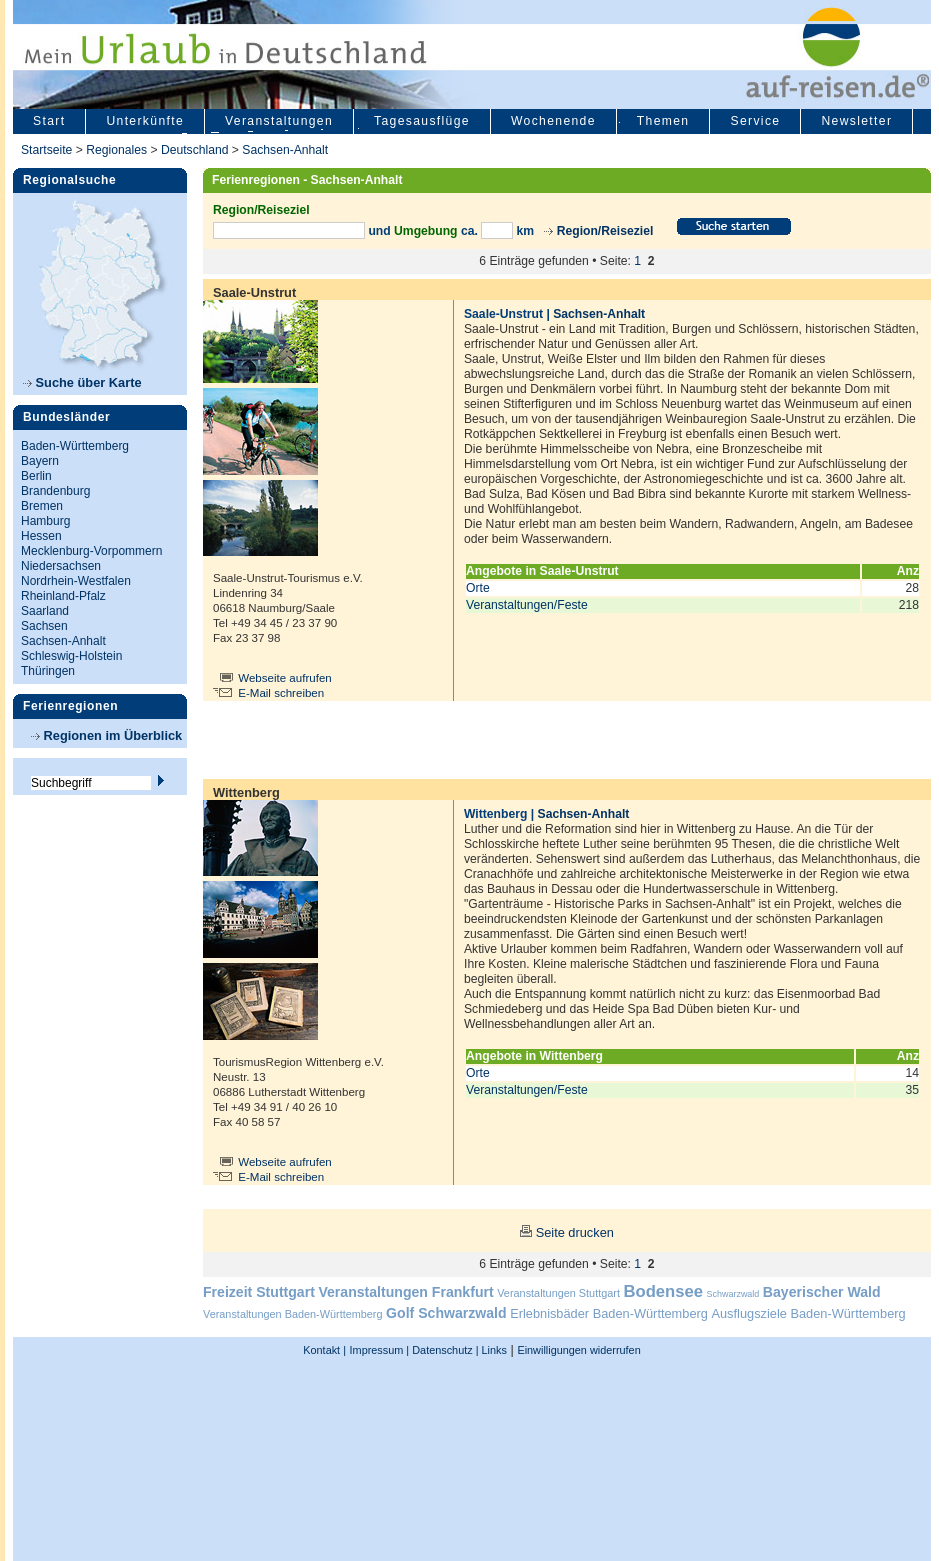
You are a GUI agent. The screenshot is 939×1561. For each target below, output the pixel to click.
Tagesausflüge (422, 121)
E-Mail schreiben (281, 693)
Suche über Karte (82, 382)
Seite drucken (575, 1232)
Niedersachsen (61, 566)
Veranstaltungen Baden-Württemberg (293, 1314)
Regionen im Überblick (106, 735)
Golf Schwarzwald (446, 1313)
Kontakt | (324, 1350)
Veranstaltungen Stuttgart (558, 1293)
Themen (663, 121)
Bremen (42, 506)
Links (493, 1350)
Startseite (46, 150)
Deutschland (195, 150)
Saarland (45, 611)
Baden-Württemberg (75, 446)
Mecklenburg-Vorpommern (91, 551)
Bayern (40, 461)
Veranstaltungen (279, 121)
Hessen (41, 536)
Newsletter (856, 121)
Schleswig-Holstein (71, 656)
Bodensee (663, 1291)
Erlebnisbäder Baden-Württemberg (609, 1313)
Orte (478, 588)
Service (755, 121)
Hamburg (45, 521)
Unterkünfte (145, 121)
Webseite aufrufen (285, 678)
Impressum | (380, 1350)
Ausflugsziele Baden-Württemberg (808, 1313)
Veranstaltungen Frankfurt (405, 1292)
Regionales (116, 150)
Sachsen (44, 626)
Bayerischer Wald (822, 1292)
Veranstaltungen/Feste (527, 605)
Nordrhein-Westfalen (76, 581)
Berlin (36, 476)
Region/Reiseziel (605, 231)
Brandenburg (55, 491)
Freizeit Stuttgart (259, 1292)
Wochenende (553, 121)
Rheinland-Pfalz (63, 596)
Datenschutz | (443, 1350)
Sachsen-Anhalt (285, 150)
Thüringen (48, 671)
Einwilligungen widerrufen (578, 1350)
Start (49, 121)
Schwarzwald (733, 1294)
